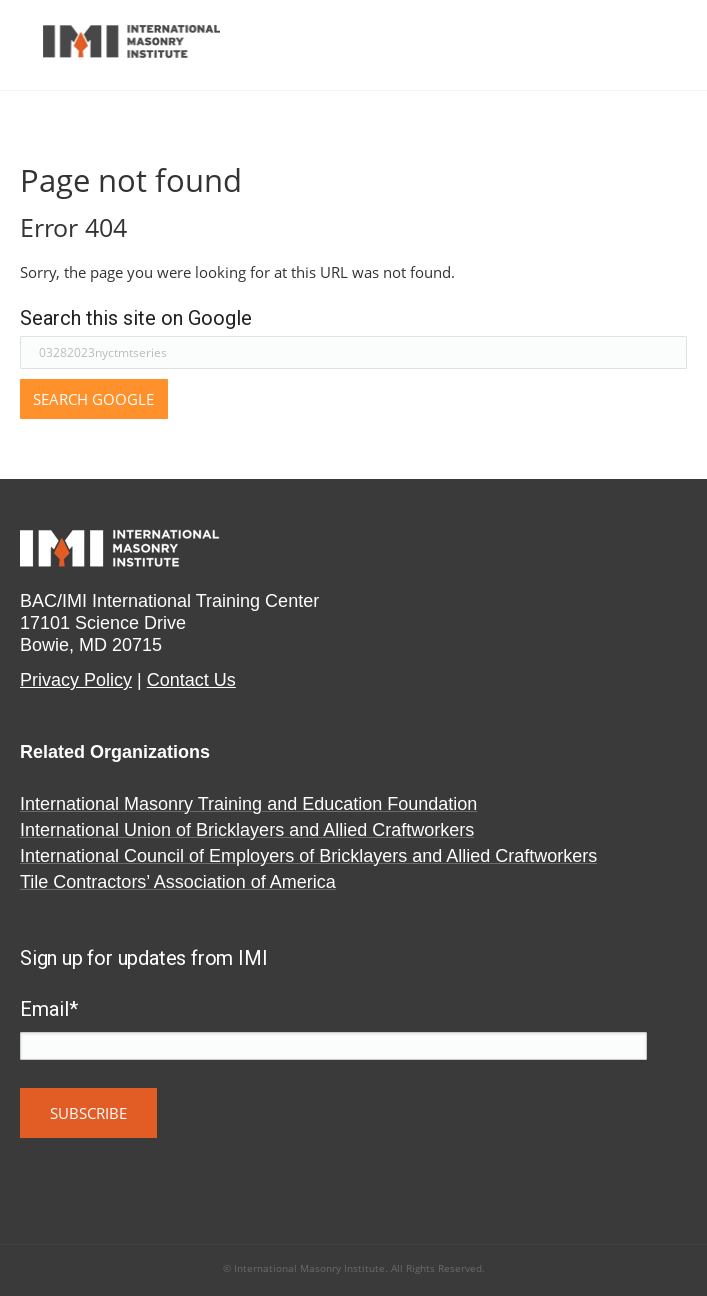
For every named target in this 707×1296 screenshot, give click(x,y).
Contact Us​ (191, 680)
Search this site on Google (136, 318)
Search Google (93, 399)
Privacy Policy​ (76, 680)
